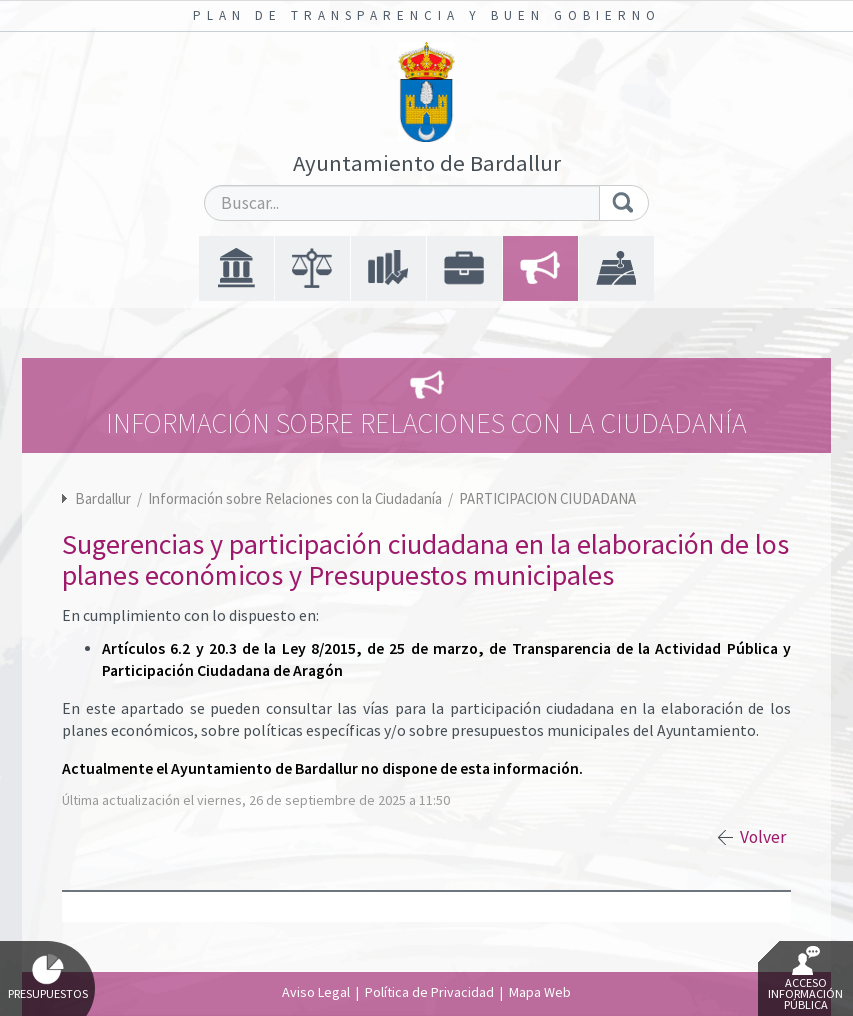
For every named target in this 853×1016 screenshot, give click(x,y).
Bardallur (103, 498)
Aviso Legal (316, 992)
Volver (763, 837)
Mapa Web (540, 992)
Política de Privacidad (429, 992)
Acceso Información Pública (805, 979)
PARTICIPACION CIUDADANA (547, 498)
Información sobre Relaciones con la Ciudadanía (296, 498)
